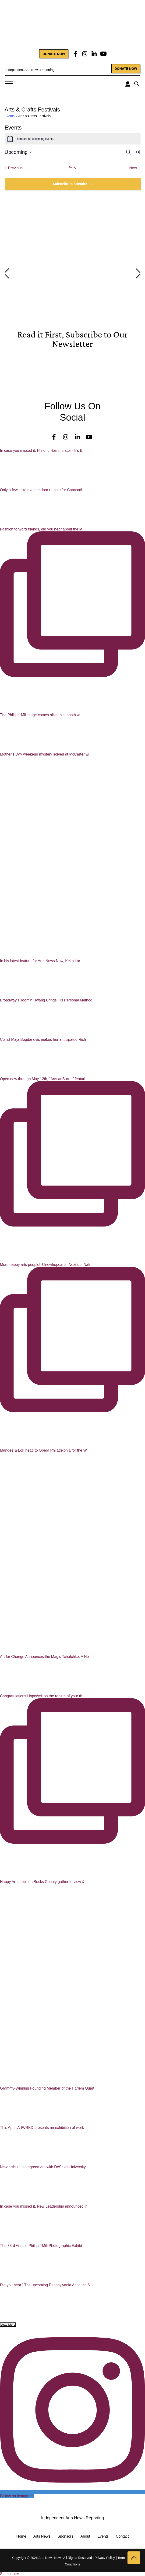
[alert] (73, 139)
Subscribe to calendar (70, 184)
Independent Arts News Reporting (29, 70)
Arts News (41, 2536)
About (85, 2536)
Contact (122, 2536)
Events (10, 116)
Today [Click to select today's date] (72, 167)
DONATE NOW (53, 54)
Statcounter (9, 2574)
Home (21, 2536)
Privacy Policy (105, 2558)
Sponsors (65, 2536)
